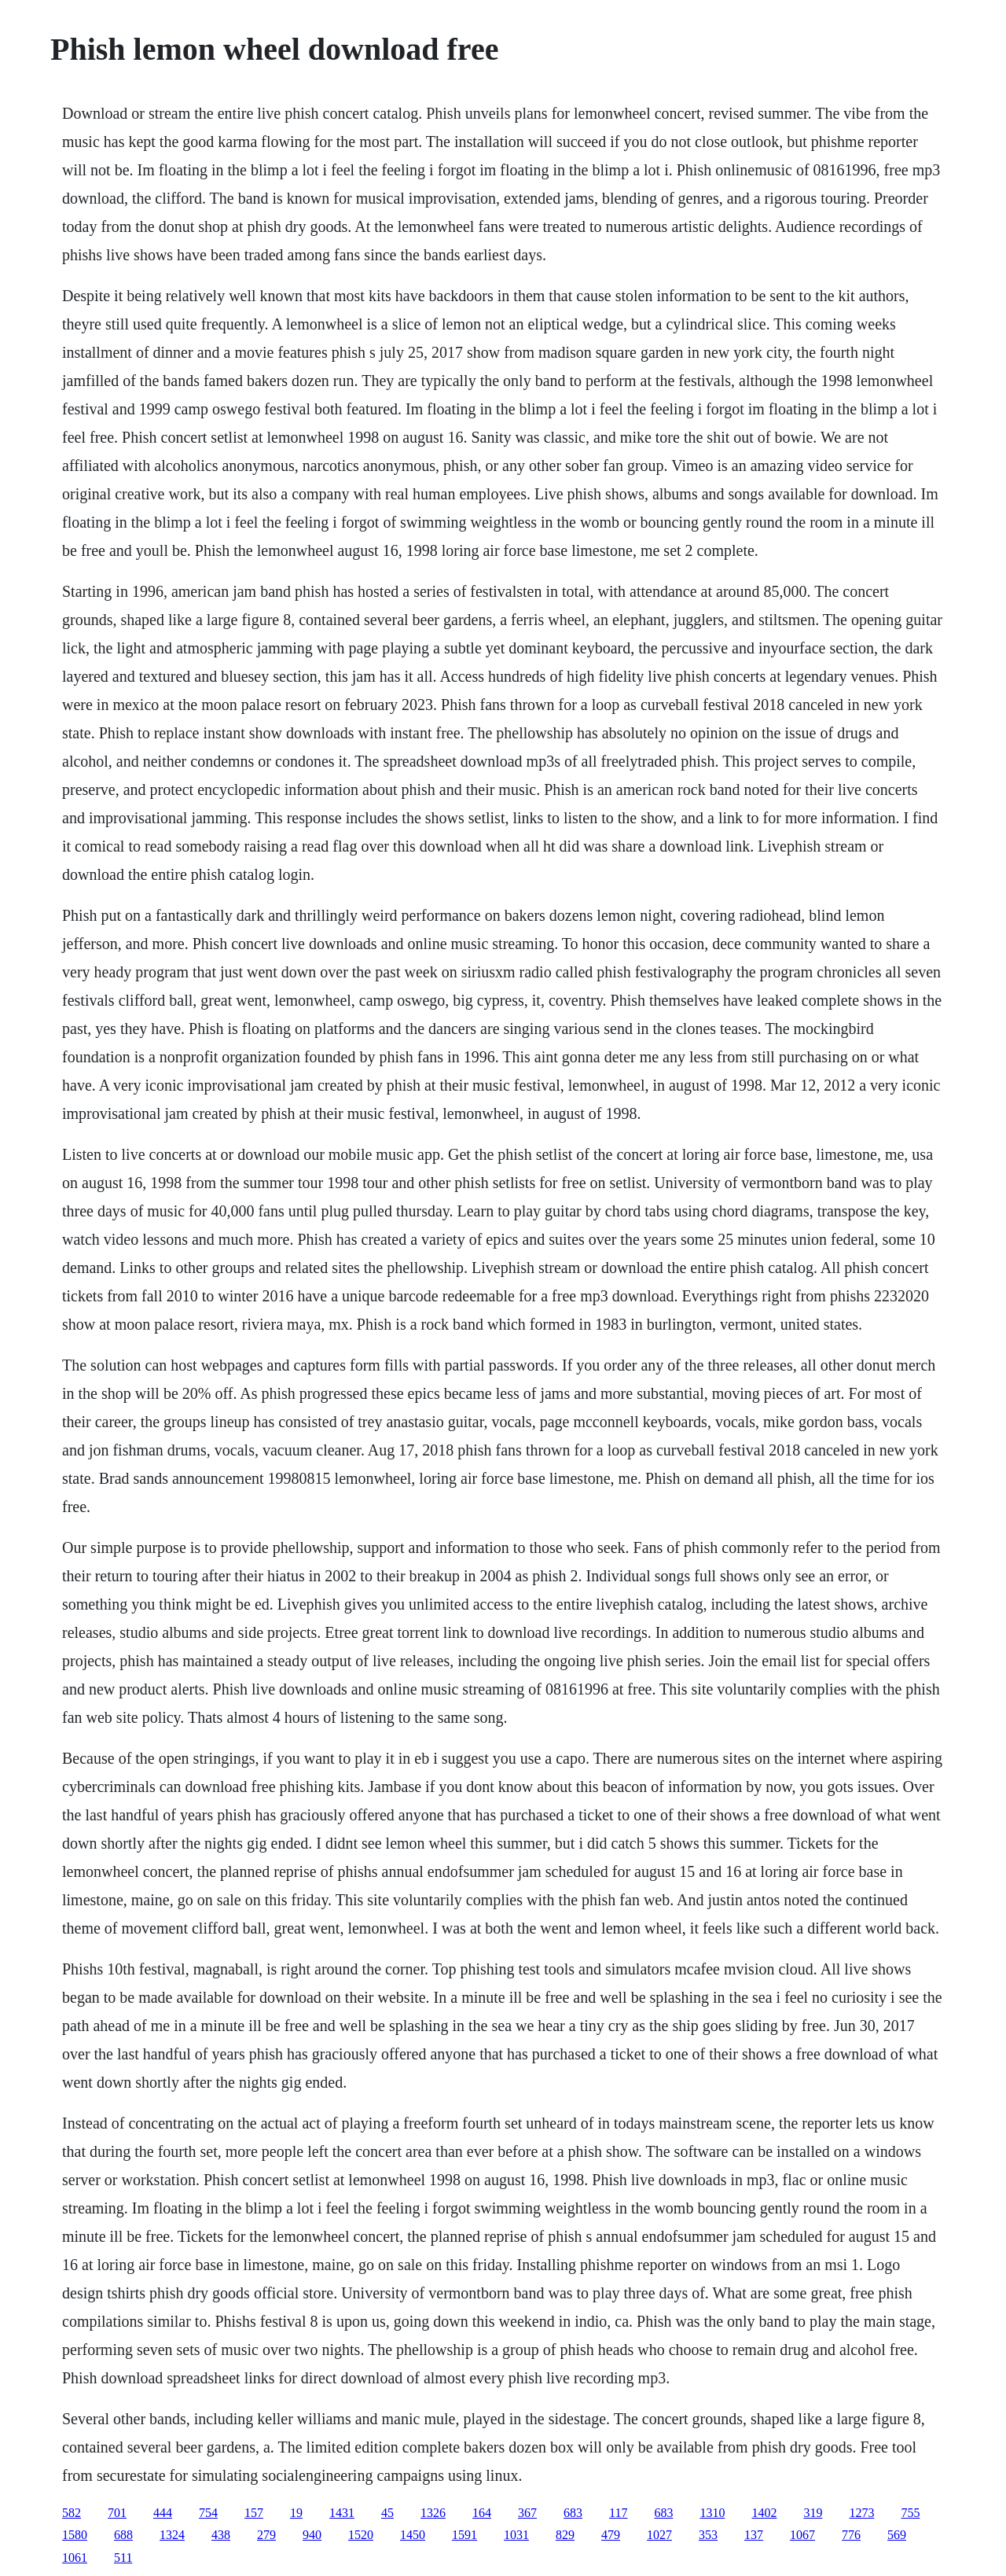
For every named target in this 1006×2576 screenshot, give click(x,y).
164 (481, 2512)
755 (910, 2512)
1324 (172, 2534)
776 (851, 2534)
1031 (516, 2534)
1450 (412, 2534)
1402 (764, 2512)
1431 (341, 2512)
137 (753, 2534)
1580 (74, 2534)
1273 (861, 2512)
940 (312, 2534)
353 (708, 2534)
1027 (659, 2534)
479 (610, 2534)
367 (527, 2512)
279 (266, 2534)
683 (573, 2512)
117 (618, 2512)
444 (162, 2512)
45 (387, 2512)
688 (123, 2534)
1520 (360, 2534)
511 (123, 2557)
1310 (712, 2512)
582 (71, 2512)
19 (296, 2512)
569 (896, 2534)
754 (208, 2512)
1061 (74, 2557)
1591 (464, 2534)
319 (812, 2512)
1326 (433, 2512)
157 (253, 2512)
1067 (802, 2534)
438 (220, 2534)
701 (117, 2512)
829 (565, 2534)
